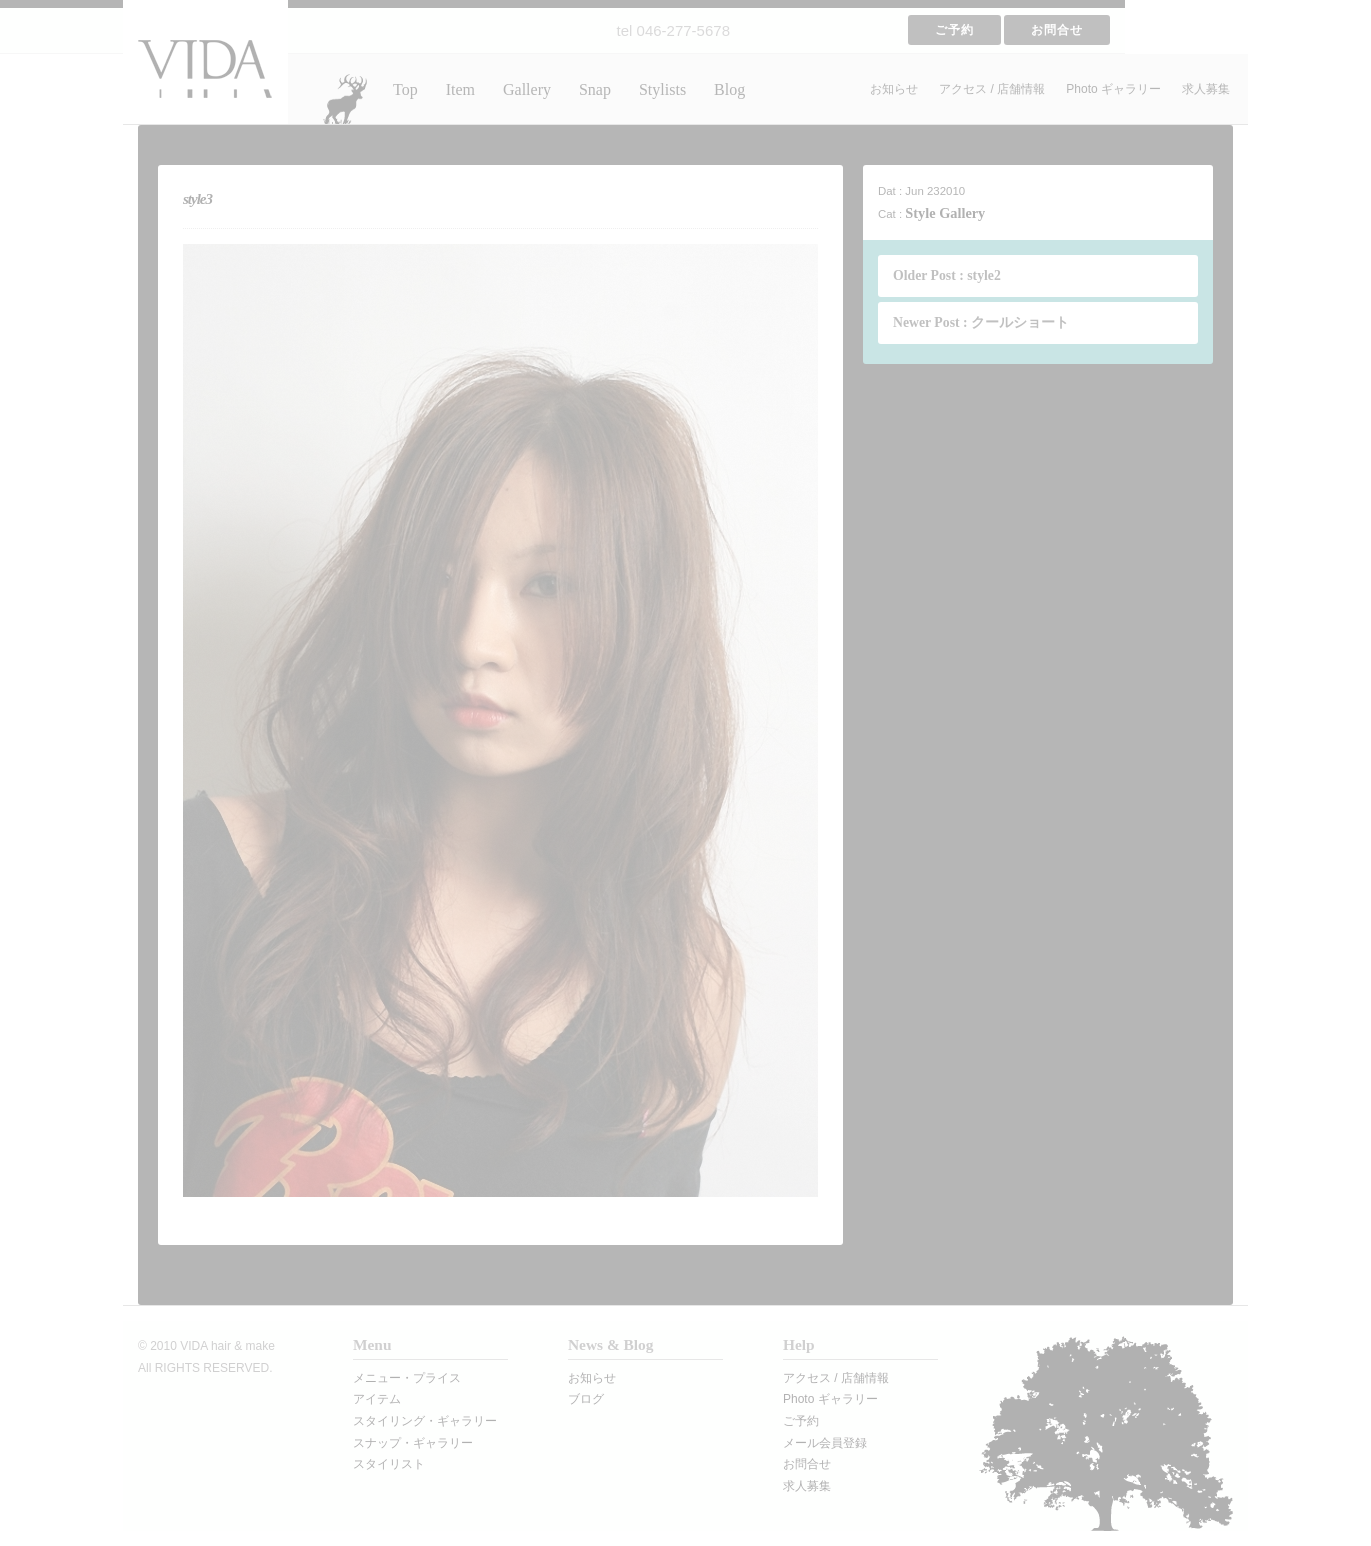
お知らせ (894, 89)
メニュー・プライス (407, 1378)
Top (405, 89)
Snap (595, 89)
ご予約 (954, 30)
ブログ (586, 1399)
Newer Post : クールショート (981, 322)
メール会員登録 (825, 1443)
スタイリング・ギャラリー (425, 1421)
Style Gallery (945, 213)
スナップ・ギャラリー (413, 1443)
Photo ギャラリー (1113, 89)
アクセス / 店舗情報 (992, 89)
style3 (197, 199)
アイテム (377, 1399)
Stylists (662, 89)
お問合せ (1057, 30)
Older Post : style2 (947, 275)
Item (460, 89)
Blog (729, 89)
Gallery (527, 89)
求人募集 (1206, 89)
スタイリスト (389, 1464)
